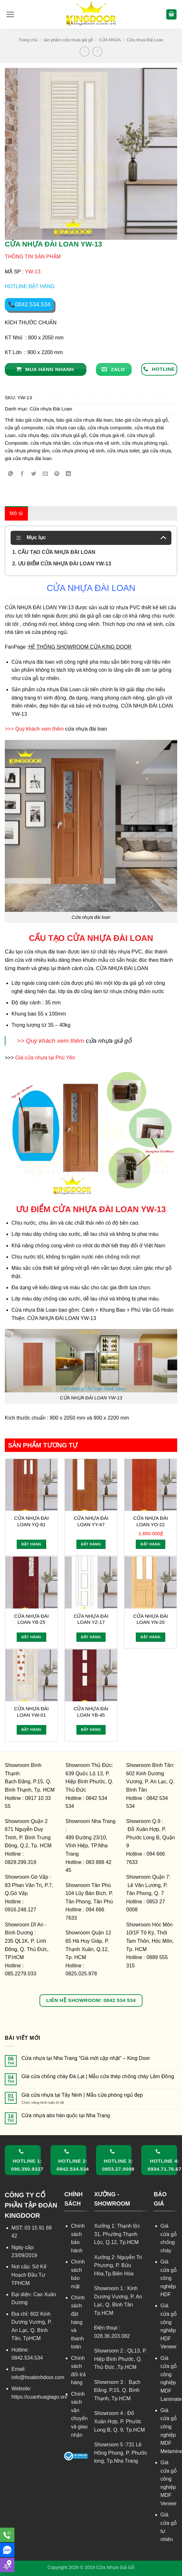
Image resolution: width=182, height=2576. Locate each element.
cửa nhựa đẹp (33, 435)
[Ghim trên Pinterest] (57, 474)
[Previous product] (97, 51)
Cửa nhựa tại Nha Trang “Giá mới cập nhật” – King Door (86, 2058)
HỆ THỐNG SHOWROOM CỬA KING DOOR (80, 647)
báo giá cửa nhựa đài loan (84, 420)
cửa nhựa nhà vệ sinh (96, 443)
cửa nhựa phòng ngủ (144, 443)
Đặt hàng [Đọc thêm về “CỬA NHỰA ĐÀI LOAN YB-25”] (31, 1637)
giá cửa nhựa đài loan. (29, 458)
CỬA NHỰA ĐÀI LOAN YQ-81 (31, 1521)
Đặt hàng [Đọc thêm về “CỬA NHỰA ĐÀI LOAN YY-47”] (91, 1544)
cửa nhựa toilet (123, 450)
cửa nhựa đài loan (86, 729)
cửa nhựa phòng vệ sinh (78, 450)
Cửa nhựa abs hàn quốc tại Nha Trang (66, 2115)
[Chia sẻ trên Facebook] (22, 474)
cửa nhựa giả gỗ (68, 435)
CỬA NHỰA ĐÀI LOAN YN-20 (150, 1619)
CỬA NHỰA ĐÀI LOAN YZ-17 (91, 1619)
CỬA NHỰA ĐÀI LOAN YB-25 (31, 1619)
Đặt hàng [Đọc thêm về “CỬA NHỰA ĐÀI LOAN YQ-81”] (31, 1544)
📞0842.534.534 (29, 304)
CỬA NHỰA (110, 39)
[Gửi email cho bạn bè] (45, 474)
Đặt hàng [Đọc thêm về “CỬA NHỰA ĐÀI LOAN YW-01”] (31, 1729)
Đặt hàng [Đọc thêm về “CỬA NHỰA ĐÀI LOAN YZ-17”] (91, 1637)
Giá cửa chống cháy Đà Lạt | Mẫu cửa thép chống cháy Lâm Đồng (98, 2076)
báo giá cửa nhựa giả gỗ (141, 420)
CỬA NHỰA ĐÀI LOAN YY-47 (91, 1521)
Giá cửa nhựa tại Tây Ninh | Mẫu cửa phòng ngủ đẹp (82, 2095)
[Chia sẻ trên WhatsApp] (10, 474)
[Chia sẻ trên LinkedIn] (68, 474)
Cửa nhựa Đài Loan (144, 39)
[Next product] (85, 51)
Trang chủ (28, 39)
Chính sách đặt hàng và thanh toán (78, 2322)
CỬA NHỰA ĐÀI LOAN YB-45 (91, 1712)
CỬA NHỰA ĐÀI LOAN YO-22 (150, 1521)
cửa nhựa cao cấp (65, 427)
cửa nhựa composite (110, 427)
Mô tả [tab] (16, 513)
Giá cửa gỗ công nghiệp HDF (168, 2278)
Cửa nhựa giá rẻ (107, 435)
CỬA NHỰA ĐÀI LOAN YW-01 (31, 1712)
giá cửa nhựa (156, 450)
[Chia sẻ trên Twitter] (34, 474)
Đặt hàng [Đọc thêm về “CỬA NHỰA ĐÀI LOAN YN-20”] (150, 1637)
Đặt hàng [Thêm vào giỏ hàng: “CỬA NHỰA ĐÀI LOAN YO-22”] (150, 1544)
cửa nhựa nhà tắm (50, 443)
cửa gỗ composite (24, 427)
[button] (10, 14)
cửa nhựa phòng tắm (27, 450)
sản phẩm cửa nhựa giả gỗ (68, 39)
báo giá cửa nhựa (35, 420)
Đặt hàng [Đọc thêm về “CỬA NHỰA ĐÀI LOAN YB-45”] (91, 1729)
